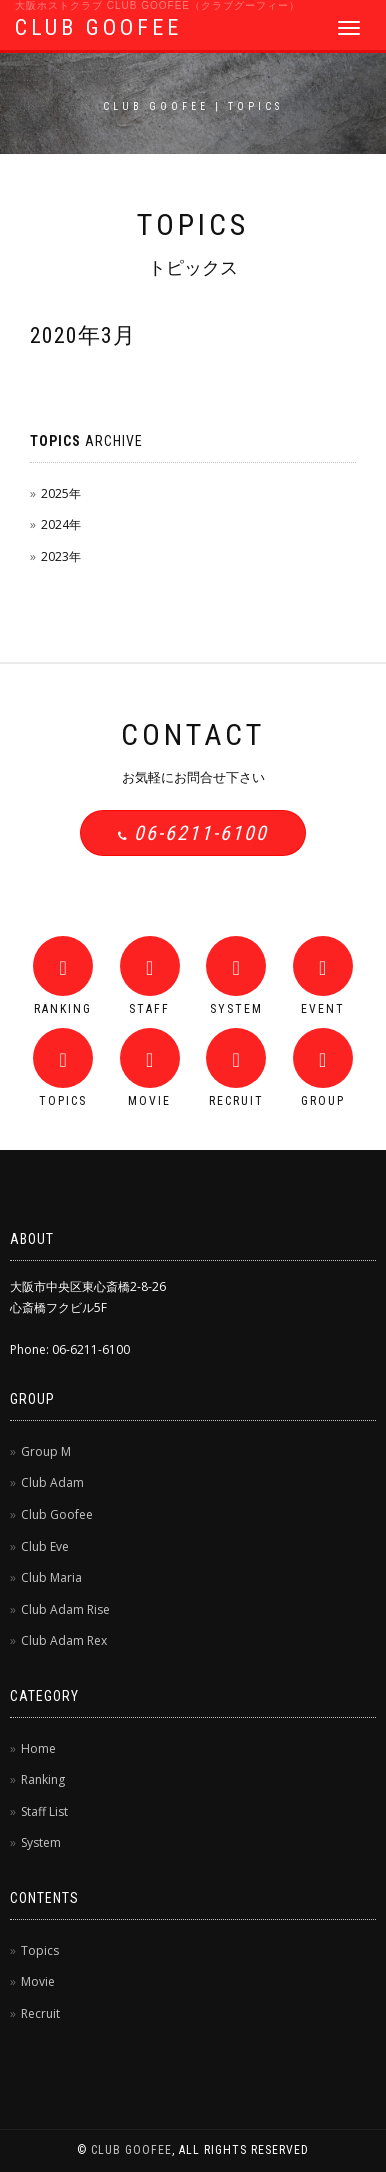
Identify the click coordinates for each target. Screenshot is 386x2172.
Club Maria (51, 1577)
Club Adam (52, 1482)
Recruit (40, 2013)
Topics (40, 1950)
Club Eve (45, 1546)
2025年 (61, 493)
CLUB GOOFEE (98, 27)
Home (38, 1748)
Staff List (44, 1811)
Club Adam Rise (65, 1609)
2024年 (61, 524)
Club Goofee (57, 1514)
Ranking (43, 1779)
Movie (38, 1981)
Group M (46, 1451)
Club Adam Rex (64, 1640)
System (41, 1842)
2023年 (61, 556)
